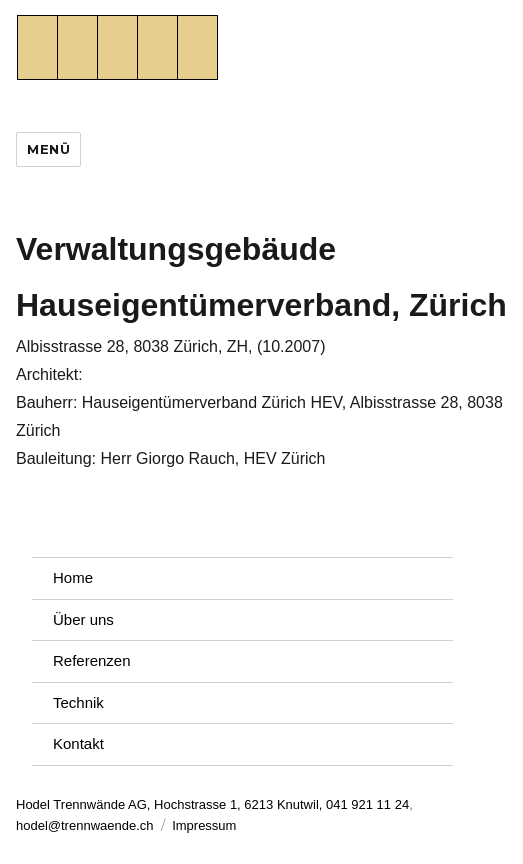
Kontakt (78, 743)
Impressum (204, 825)
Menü (48, 149)
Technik (78, 702)
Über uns (83, 619)
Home (73, 577)
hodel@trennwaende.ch (85, 825)
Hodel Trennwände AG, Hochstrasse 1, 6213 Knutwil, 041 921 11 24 (212, 804)
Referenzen (92, 660)
